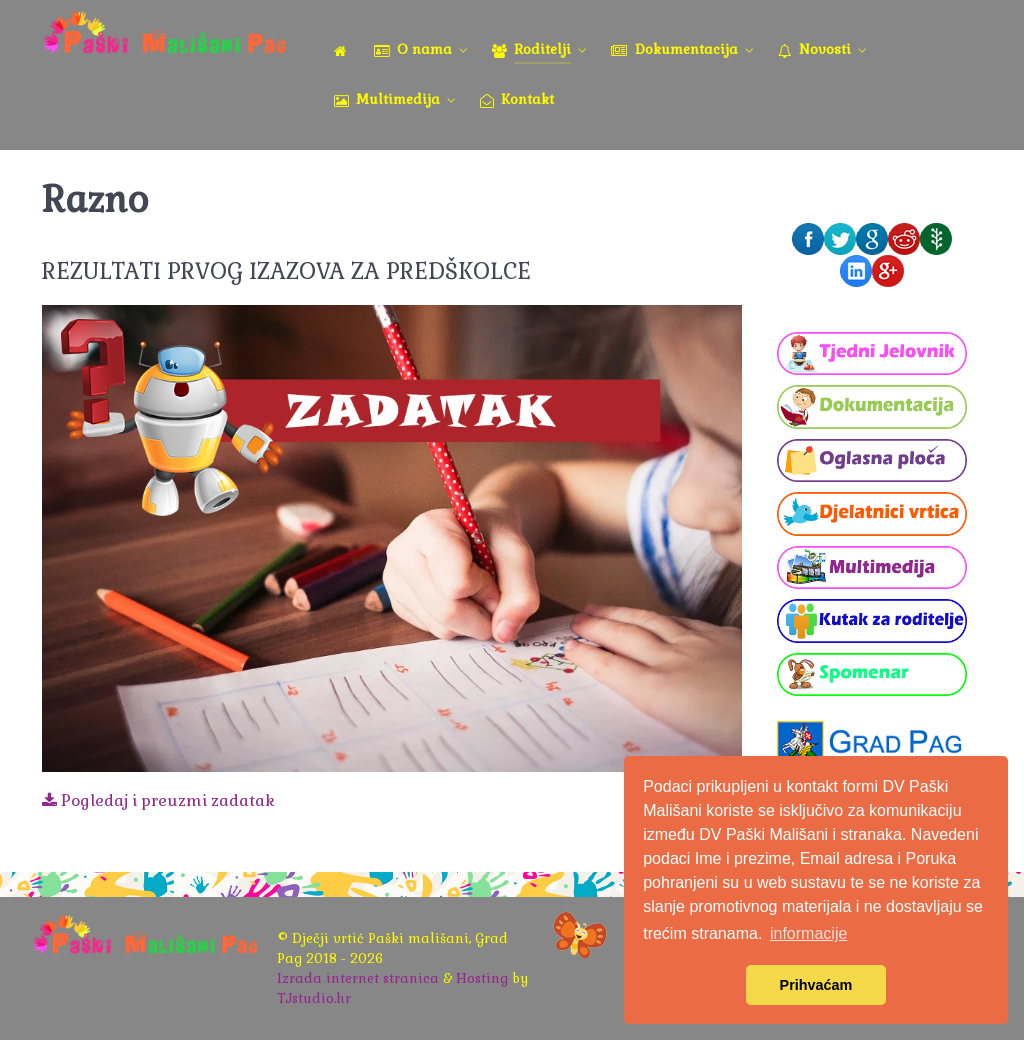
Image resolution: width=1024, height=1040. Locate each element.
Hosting (482, 978)
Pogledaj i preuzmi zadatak (158, 800)
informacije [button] (808, 933)
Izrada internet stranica (358, 978)
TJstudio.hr (314, 998)
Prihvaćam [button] (816, 985)
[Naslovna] (344, 51)
